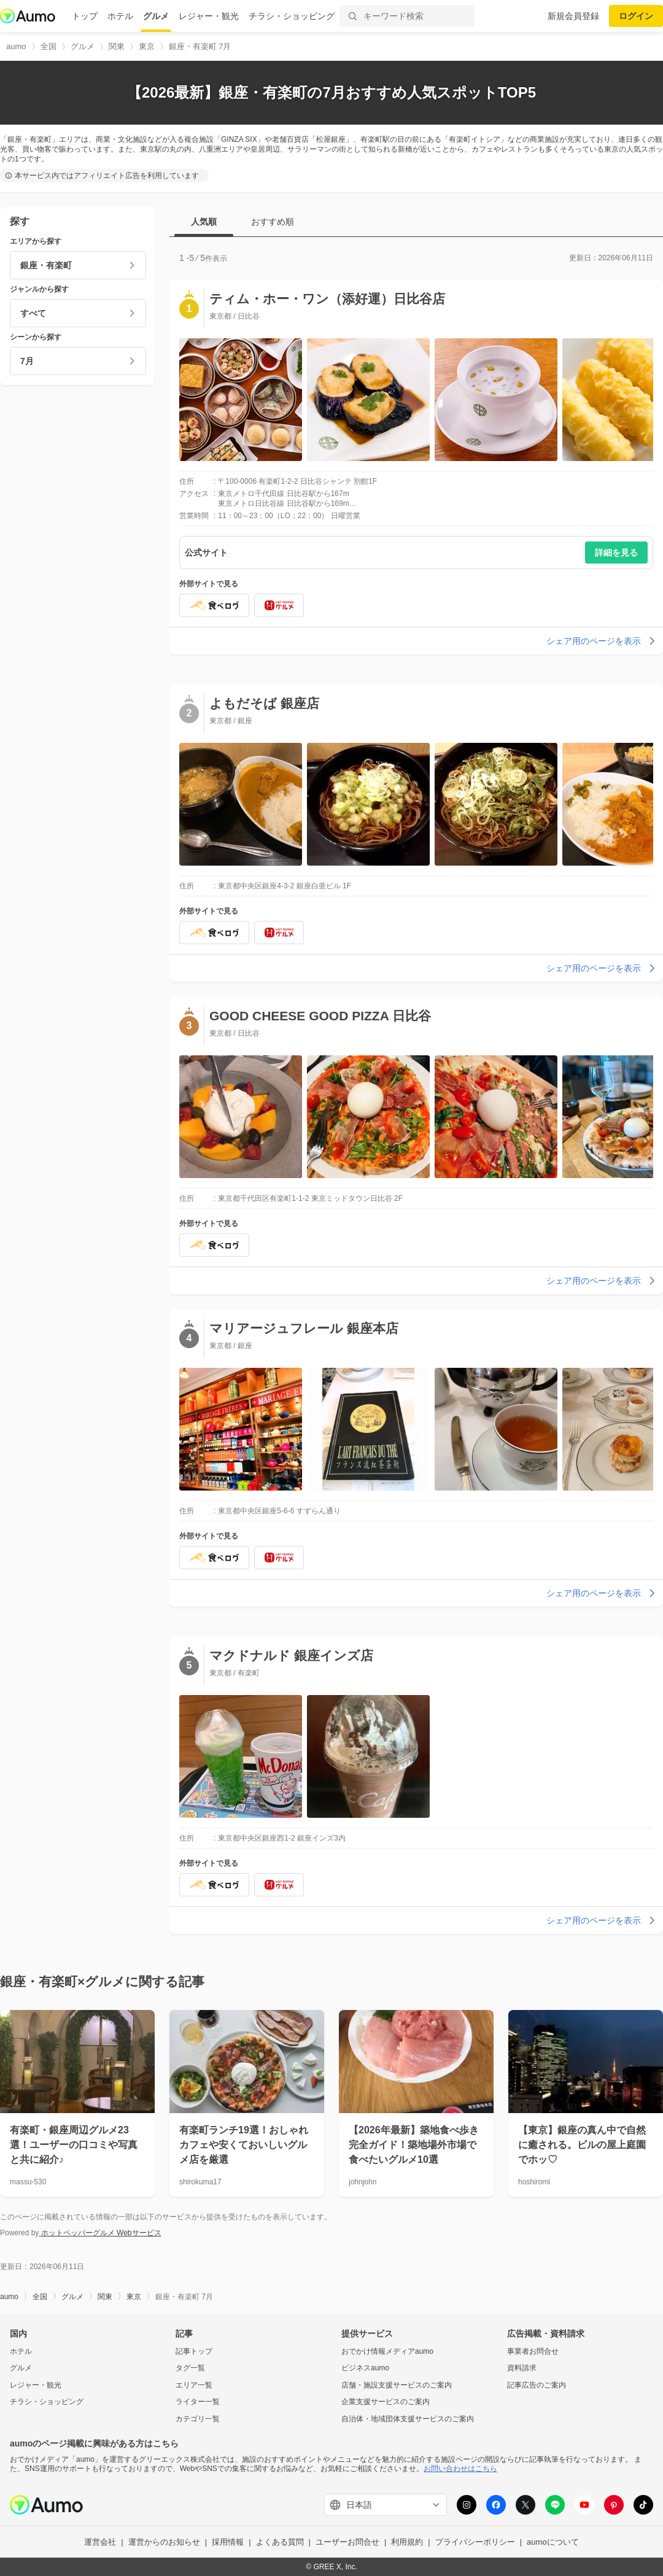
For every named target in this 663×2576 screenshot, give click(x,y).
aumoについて (553, 2542)
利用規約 (407, 2542)
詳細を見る (616, 552)
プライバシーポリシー (475, 2542)
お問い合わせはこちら (460, 2468)
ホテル (120, 16)
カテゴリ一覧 (198, 2419)
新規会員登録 (573, 16)
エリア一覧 (194, 2385)
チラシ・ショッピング (292, 16)
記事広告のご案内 (536, 2385)
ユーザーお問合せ (347, 2542)
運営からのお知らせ (164, 2542)
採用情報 (228, 2542)
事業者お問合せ (533, 2351)
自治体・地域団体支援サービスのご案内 (407, 2419)
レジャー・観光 (209, 16)
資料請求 (522, 2368)
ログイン (636, 16)
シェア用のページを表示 (602, 641)
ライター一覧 (198, 2401)
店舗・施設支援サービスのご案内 (396, 2385)
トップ (85, 16)
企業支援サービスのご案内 (385, 2401)
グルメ (156, 16)
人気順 (204, 222)
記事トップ (194, 2351)
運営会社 (100, 2542)
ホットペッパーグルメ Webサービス (100, 2233)
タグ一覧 (190, 2368)
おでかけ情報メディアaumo (387, 2351)
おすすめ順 (272, 222)
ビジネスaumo (365, 2368)
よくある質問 (280, 2542)
